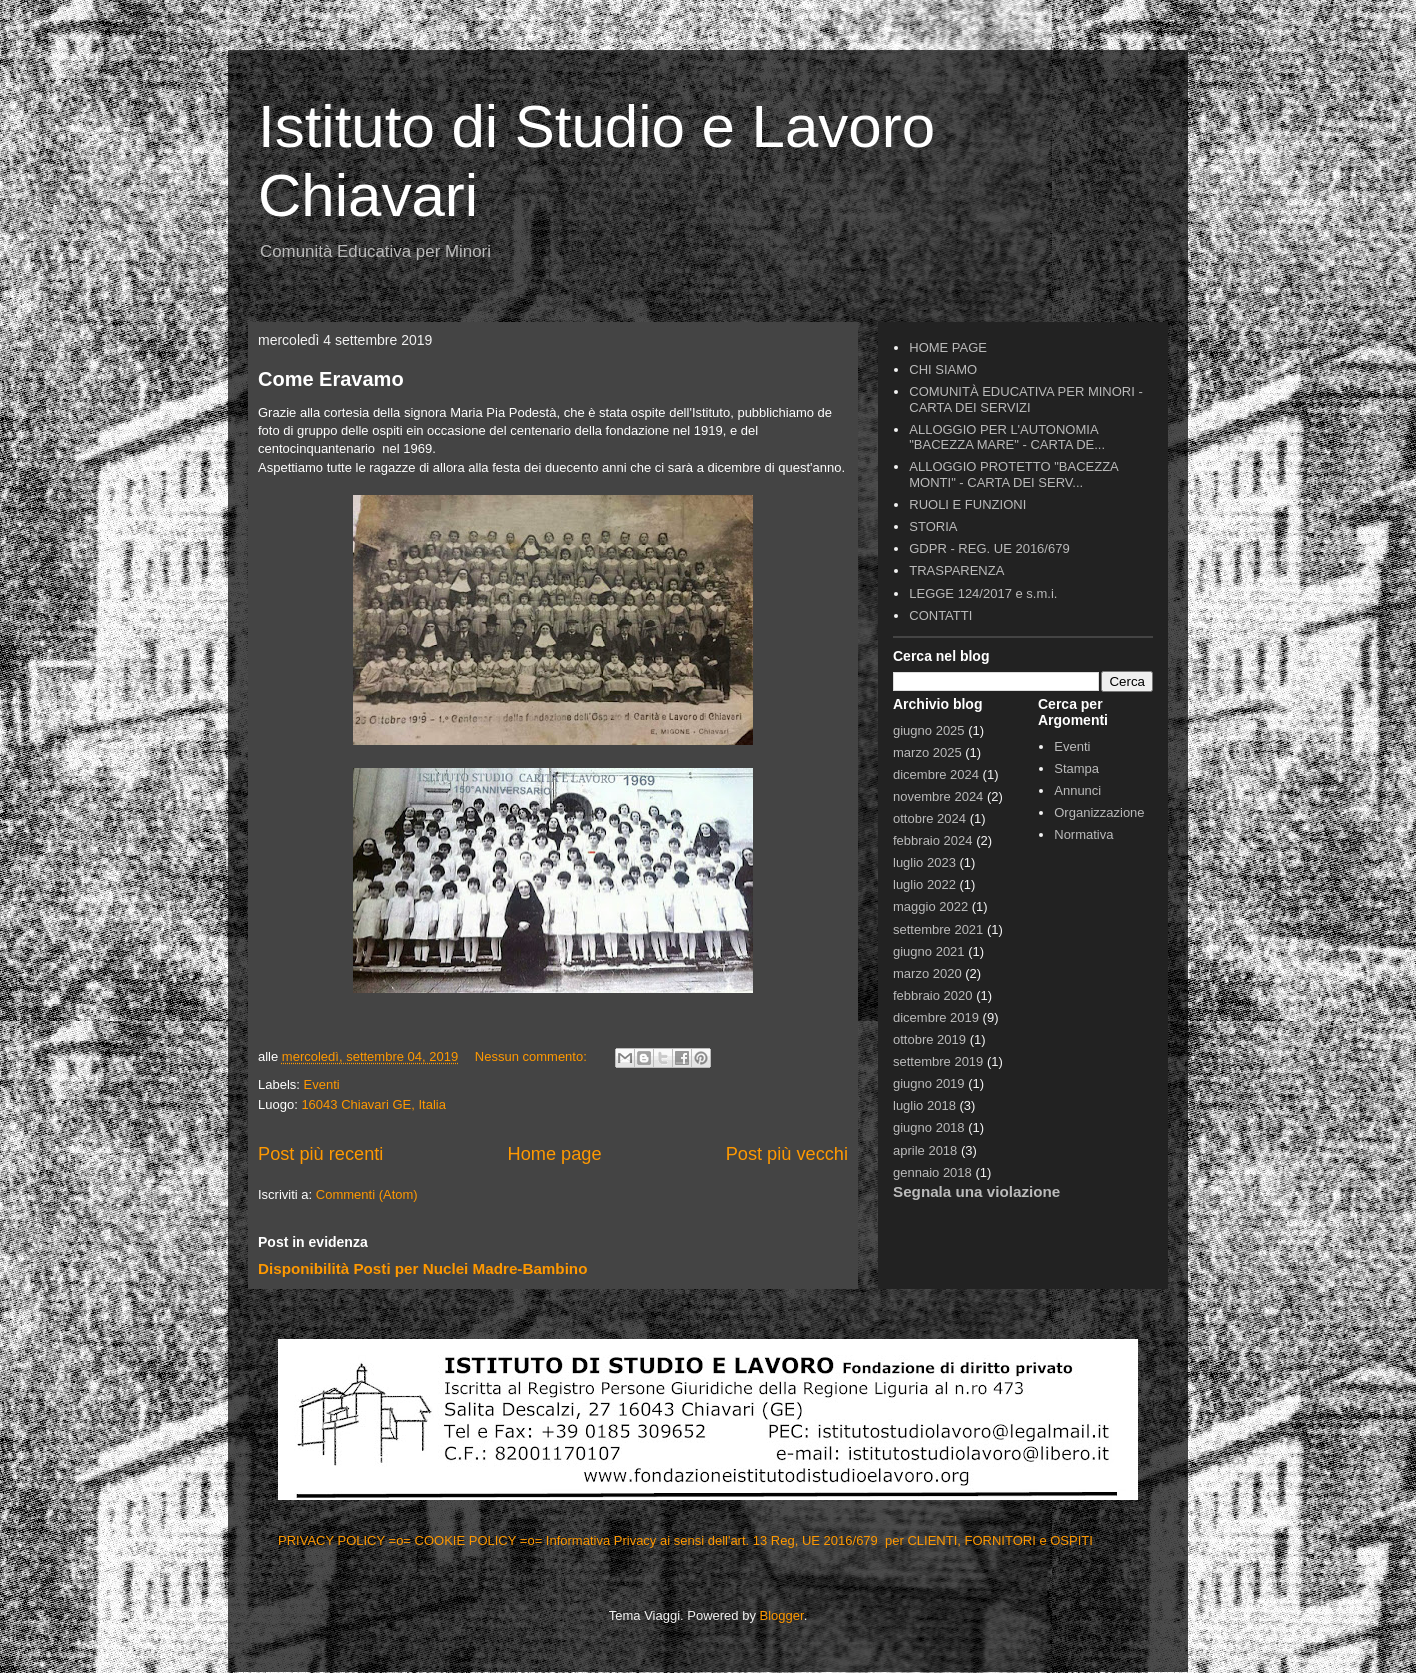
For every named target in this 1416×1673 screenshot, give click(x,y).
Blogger (782, 1615)
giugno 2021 (929, 951)
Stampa (1076, 768)
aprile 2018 (925, 1150)
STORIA (933, 526)
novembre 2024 (938, 796)
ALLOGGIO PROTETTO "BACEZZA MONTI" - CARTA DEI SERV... (1013, 474)
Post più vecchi (787, 1154)
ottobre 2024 (929, 818)
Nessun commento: (533, 1056)
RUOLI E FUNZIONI (967, 504)
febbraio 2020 (933, 995)
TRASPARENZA (956, 570)
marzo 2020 (927, 973)
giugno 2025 (929, 730)
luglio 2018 (924, 1105)
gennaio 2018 (932, 1172)
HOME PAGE (948, 347)
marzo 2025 (927, 752)
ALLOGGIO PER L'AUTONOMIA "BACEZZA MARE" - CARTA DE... (1007, 437)
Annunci (1077, 790)
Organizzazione (1099, 812)
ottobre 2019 (929, 1039)
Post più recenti (320, 1154)
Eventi (322, 1084)
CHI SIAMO (943, 369)
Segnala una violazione (976, 1191)
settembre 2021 (938, 929)
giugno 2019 (929, 1083)
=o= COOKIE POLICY (454, 1540)
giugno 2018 (929, 1127)
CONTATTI (940, 615)
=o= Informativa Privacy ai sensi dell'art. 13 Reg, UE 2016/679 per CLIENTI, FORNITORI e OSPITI (808, 1540)
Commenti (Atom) (367, 1194)
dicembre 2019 (936, 1017)
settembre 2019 (938, 1061)
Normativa (1083, 834)
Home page (555, 1154)
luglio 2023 (924, 862)
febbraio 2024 (933, 840)
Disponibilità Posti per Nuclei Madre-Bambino (422, 1268)
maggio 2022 (930, 906)
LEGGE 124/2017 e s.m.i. (983, 593)
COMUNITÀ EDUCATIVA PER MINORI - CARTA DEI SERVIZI (1026, 399)
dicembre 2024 (936, 774)
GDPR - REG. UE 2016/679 (989, 548)
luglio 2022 (924, 884)
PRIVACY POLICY (333, 1540)
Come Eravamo (331, 379)
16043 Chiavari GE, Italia (373, 1104)
